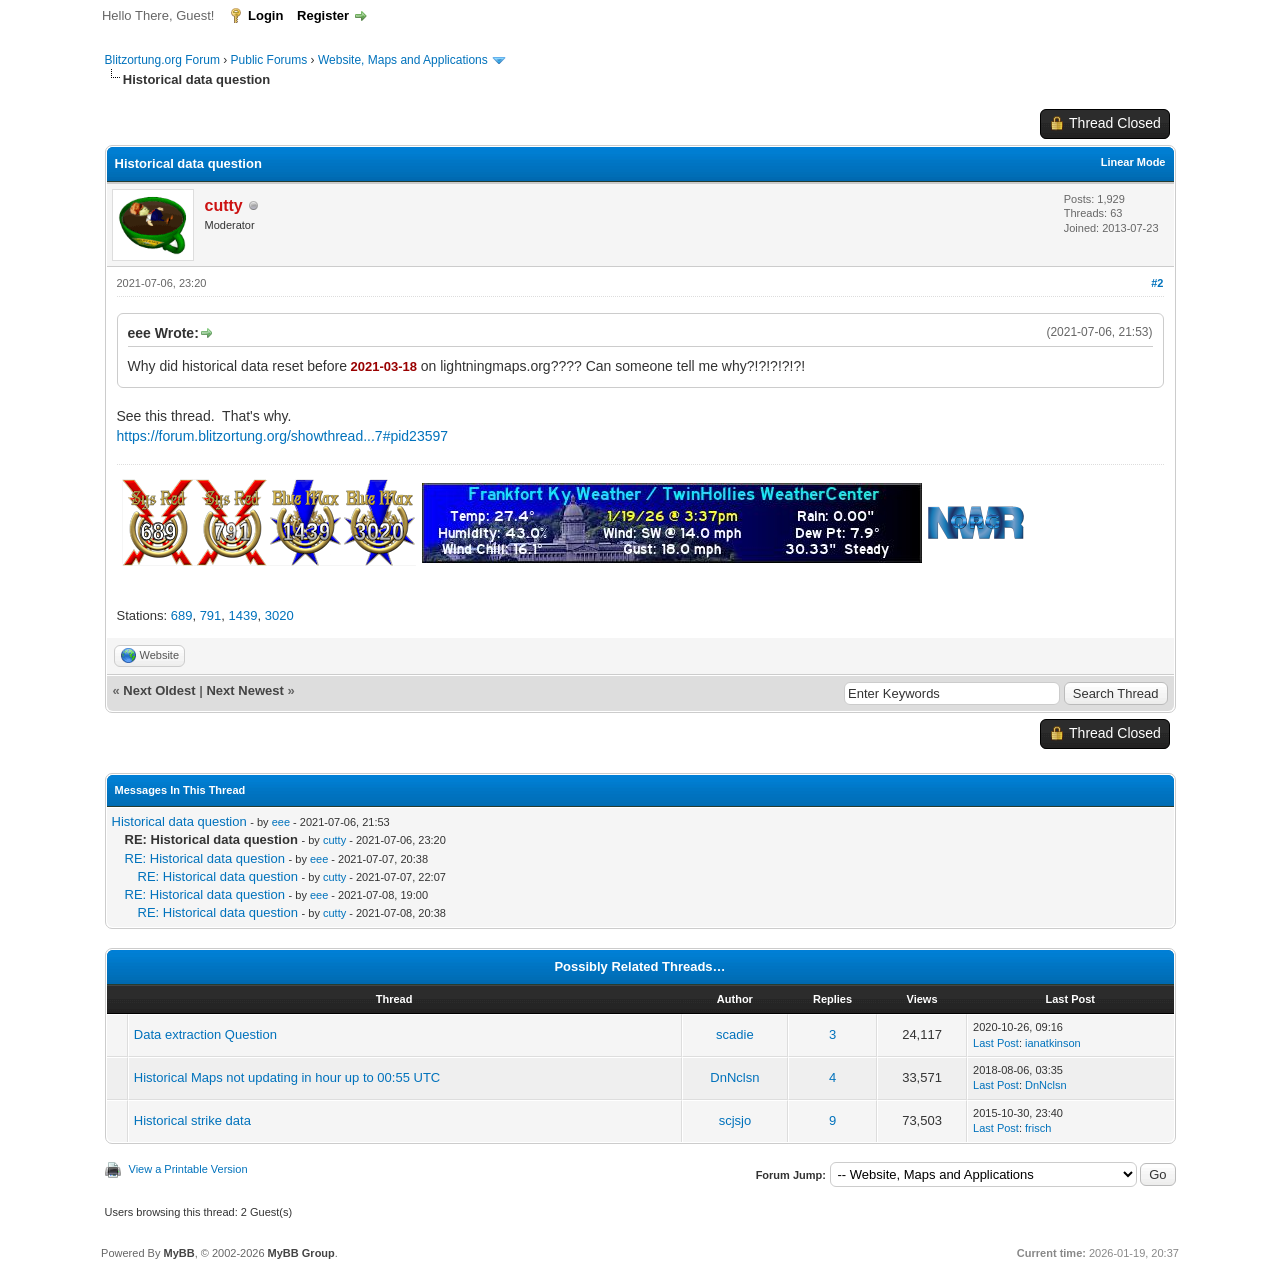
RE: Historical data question (205, 858)
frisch (1038, 1128)
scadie (735, 1034)
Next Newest (244, 690)
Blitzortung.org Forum (162, 60)
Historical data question (179, 821)
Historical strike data (192, 1120)
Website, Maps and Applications (403, 60)
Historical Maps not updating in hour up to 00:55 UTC (287, 1077)
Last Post (996, 1043)
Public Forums (269, 60)
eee (281, 822)
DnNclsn (734, 1077)
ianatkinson (1053, 1043)
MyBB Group (301, 1253)
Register (323, 15)
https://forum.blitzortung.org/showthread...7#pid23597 (283, 436)
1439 (243, 615)
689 (182, 615)
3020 (279, 615)
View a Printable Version (188, 1169)
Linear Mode (1133, 162)
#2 (1157, 283)
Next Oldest (159, 690)
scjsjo (735, 1120)
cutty (334, 840)
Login (265, 15)
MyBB (178, 1253)
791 (211, 615)
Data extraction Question (205, 1034)
